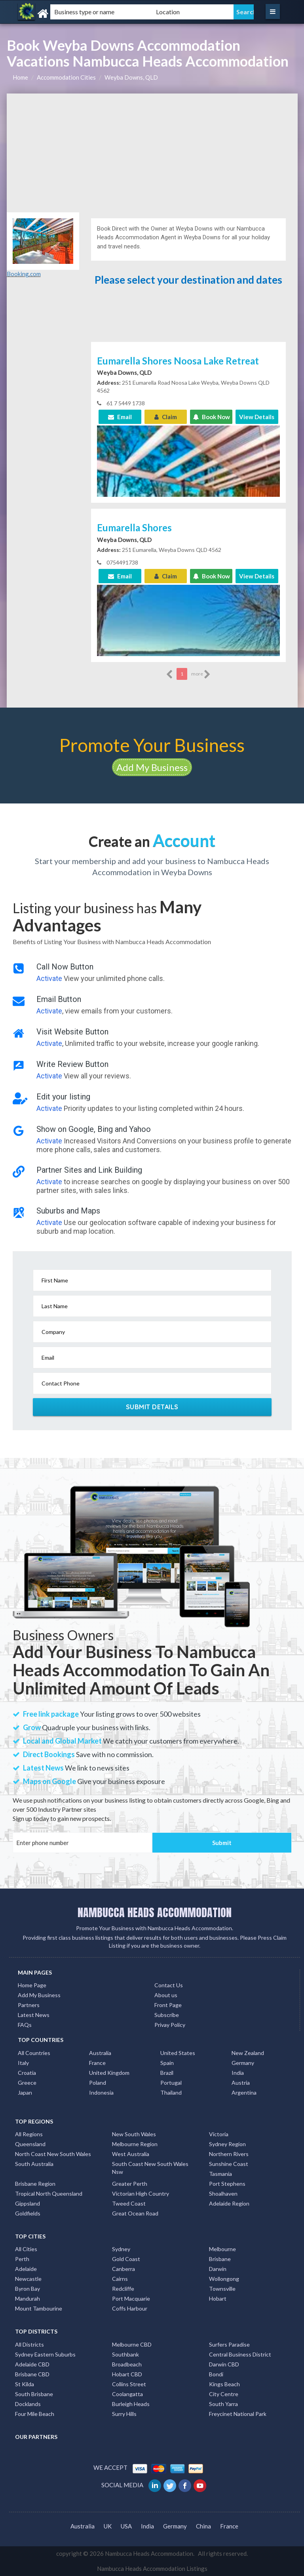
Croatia (27, 2072)
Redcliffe (123, 2288)
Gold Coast (126, 2258)
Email (120, 416)
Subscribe (166, 2014)
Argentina (244, 2092)
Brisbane (220, 2258)
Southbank (125, 2354)
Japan (25, 2092)
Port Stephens (227, 2183)
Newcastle (28, 2278)
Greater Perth (129, 2183)
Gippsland (27, 2203)
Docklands (28, 2403)
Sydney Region (227, 2144)
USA (126, 2526)
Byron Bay (27, 2288)
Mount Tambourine (38, 2308)
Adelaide (26, 2268)
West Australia (130, 2153)
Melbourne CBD (132, 2344)
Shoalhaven (223, 2193)
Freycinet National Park (237, 2413)
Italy (23, 2062)
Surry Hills (124, 2413)
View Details (256, 416)
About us (165, 1995)
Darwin (217, 2268)
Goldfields (27, 2213)
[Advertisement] (152, 152)
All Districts (29, 2344)
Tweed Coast (129, 2203)
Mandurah (27, 2298)
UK (108, 2526)
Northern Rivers (229, 2153)
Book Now (211, 416)
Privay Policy (169, 2024)
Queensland (30, 2144)
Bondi (216, 2374)
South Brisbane (34, 2394)
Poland (97, 2082)
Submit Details (152, 1407)
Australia (100, 2052)
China (203, 2526)
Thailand (171, 2092)
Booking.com (24, 273)
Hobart (217, 2298)
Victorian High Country (140, 2193)
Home (20, 77)
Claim (165, 416)
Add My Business (152, 767)
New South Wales (134, 2134)
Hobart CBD (127, 2374)
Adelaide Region (229, 2203)
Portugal (171, 2082)
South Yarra (223, 2403)
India (238, 2072)
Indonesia (101, 2092)
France (97, 2062)
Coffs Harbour (129, 2308)
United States (177, 2052)
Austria (241, 2082)
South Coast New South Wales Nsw (150, 2167)
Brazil (166, 2072)
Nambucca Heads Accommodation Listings (152, 2568)
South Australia (34, 2163)
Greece (27, 2082)
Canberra (123, 2268)
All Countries (34, 2052)
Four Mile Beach (34, 2413)
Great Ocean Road (135, 2213)
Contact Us (168, 1985)
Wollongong (224, 2278)
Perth (22, 2258)
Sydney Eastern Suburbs (45, 2354)
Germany (243, 2062)
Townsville (222, 2288)
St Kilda (24, 2384)
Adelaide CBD (32, 2364)
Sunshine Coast (228, 2163)
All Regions (29, 2134)
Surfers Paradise (229, 2344)
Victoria (218, 2134)
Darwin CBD (224, 2364)
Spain (167, 2062)
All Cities (26, 2249)
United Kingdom (109, 2072)
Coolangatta (127, 2394)
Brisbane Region (35, 2183)
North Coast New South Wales (53, 2153)
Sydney (121, 2249)
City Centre (223, 2394)
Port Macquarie (131, 2298)
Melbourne (222, 2249)
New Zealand (248, 2052)
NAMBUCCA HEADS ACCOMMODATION (155, 1912)
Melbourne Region (135, 2144)
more (201, 674)
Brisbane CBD (32, 2374)
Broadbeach (127, 2364)
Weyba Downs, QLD (131, 77)
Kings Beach (224, 2384)
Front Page (168, 2005)
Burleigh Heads (131, 2403)
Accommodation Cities (66, 77)
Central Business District (240, 2354)
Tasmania (220, 2173)
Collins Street (129, 2384)
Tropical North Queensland (48, 2193)
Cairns (120, 2278)
